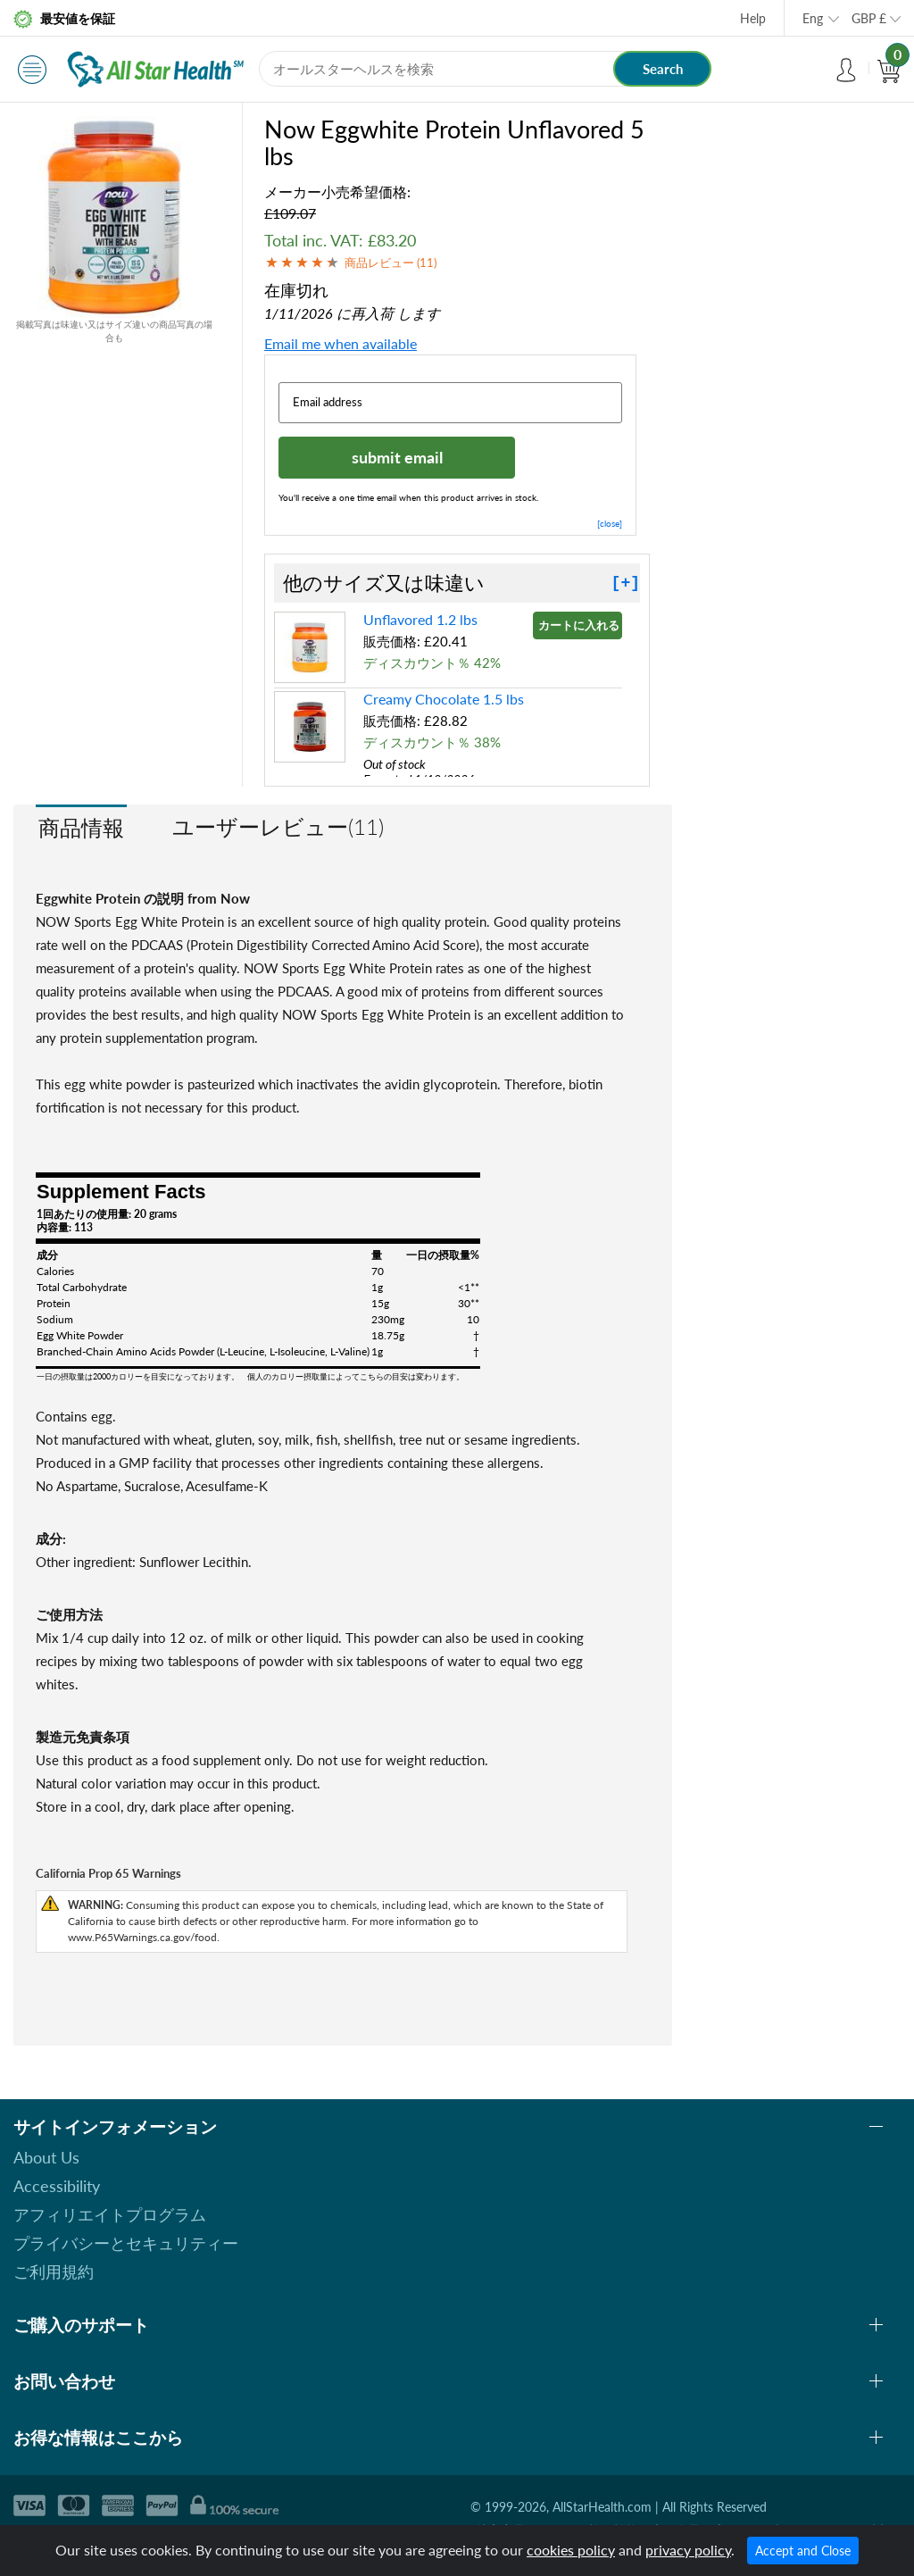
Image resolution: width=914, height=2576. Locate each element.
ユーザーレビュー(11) (278, 826)
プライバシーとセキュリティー (125, 2243)
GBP (869, 18)
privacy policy (688, 2549)
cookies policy (571, 2549)
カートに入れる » (580, 625)
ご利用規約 (53, 2271)
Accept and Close (803, 2550)
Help (753, 18)
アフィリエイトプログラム (109, 2214)
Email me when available (340, 343)
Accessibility (56, 2186)
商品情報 (81, 827)
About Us (46, 2157)
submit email (397, 457)
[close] (609, 523)
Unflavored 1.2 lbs (420, 619)
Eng (812, 18)
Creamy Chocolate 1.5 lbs (443, 698)
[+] (625, 583)
